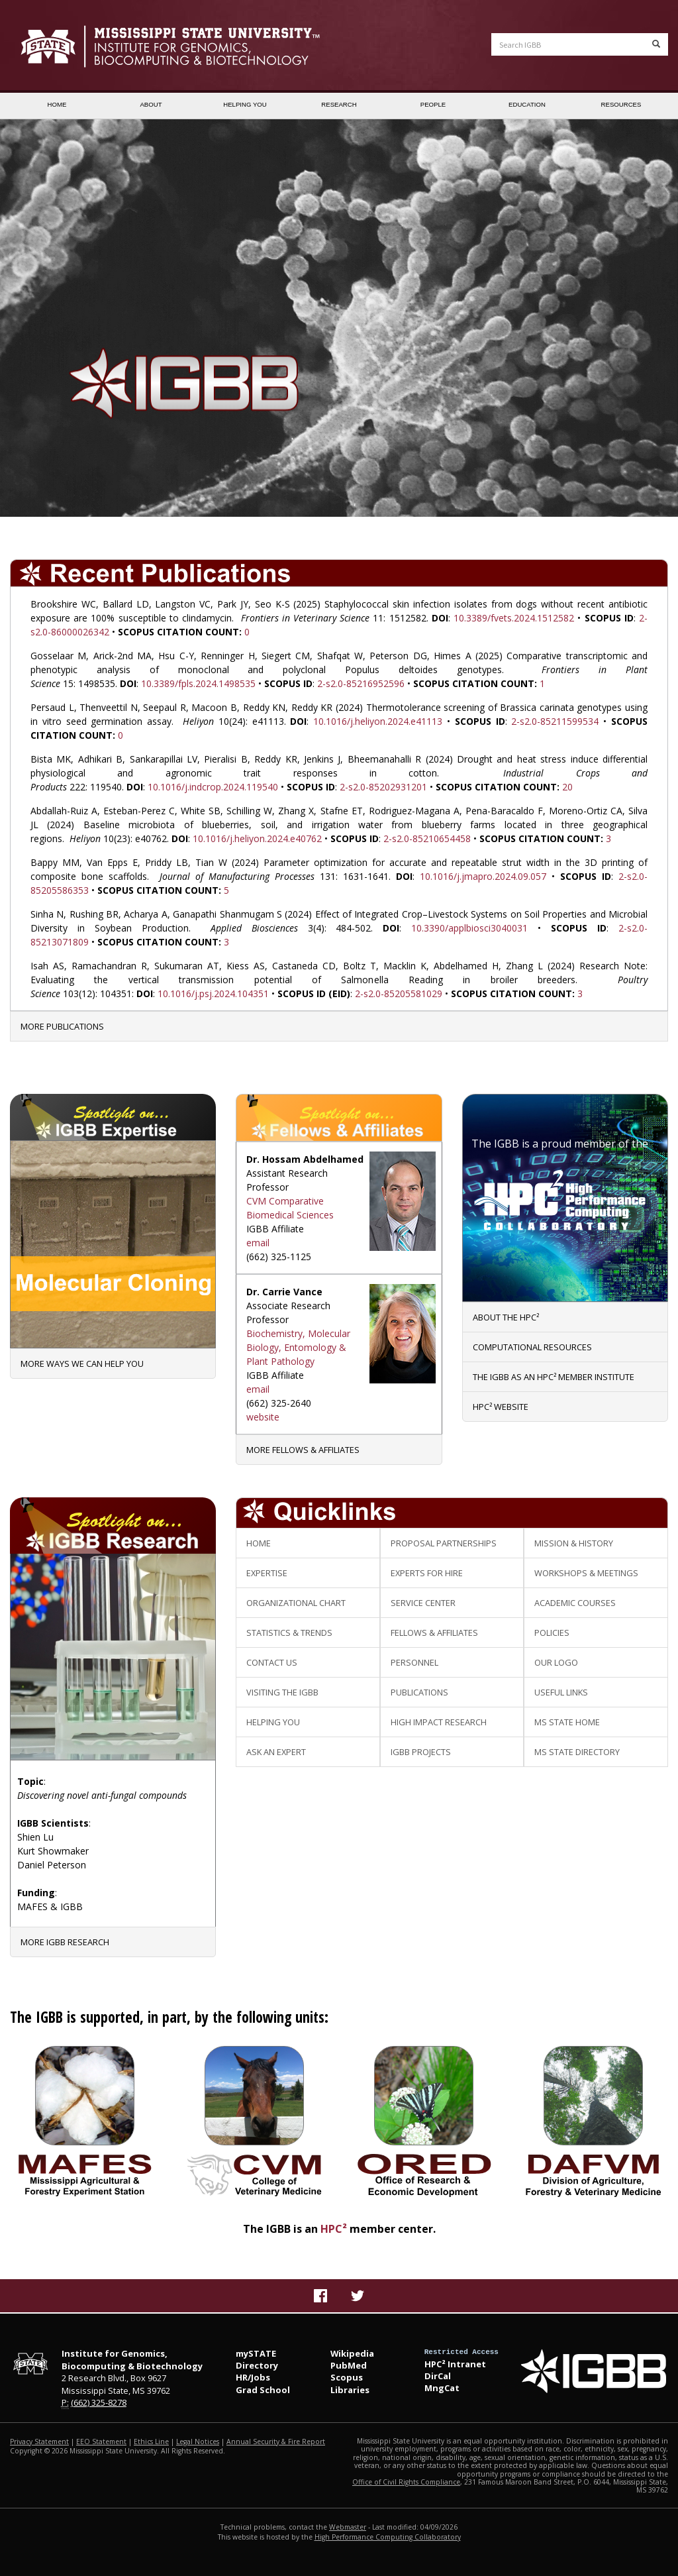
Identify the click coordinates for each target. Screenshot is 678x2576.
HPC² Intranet (455, 2364)
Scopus (346, 2377)
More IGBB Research (65, 1942)
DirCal (437, 2376)
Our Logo (556, 1662)
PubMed (348, 2365)
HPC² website (500, 1407)
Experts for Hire (427, 1573)
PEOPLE (433, 104)
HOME (57, 104)
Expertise (266, 1573)
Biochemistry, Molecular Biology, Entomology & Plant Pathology (298, 1347)
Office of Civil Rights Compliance (406, 2482)
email (257, 1242)
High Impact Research (439, 1722)
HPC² (333, 2229)
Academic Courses (575, 1603)
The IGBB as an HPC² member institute (553, 1377)
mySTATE (256, 2353)
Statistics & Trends (289, 1632)
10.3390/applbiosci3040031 (469, 928)
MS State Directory (577, 1752)
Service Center (423, 1603)
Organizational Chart (296, 1603)
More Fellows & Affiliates (303, 1450)
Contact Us (271, 1662)
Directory (257, 2365)
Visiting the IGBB (282, 1692)
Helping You (273, 1722)
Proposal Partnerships (444, 1543)
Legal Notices (197, 2441)
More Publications (62, 1026)
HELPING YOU (244, 104)
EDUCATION (527, 104)
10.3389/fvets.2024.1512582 (514, 618)
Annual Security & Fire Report (275, 2441)
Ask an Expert (276, 1752)
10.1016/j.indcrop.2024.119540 (213, 786)
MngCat (442, 2388)
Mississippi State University (43, 46)
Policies (551, 1632)
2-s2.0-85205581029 (398, 993)
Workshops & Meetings (586, 1573)
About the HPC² (506, 1317)
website (262, 1417)
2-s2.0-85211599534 (555, 721)
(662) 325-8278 (98, 2402)
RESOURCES (621, 104)
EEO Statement (101, 2441)
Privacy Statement (39, 2441)
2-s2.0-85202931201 (383, 786)
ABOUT (151, 104)
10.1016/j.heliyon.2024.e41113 (377, 721)
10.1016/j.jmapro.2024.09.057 (483, 876)
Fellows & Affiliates (434, 1632)
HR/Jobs (253, 2377)
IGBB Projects (421, 1752)
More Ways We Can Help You (82, 1363)
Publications (419, 1692)
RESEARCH (338, 104)
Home (258, 1543)
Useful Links (561, 1692)
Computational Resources (532, 1347)
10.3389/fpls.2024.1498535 (198, 683)
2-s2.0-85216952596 (361, 683)
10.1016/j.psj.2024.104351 (213, 993)
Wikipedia (352, 2353)
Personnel (414, 1662)
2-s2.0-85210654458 (427, 838)
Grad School (263, 2390)
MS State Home (567, 1722)
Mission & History (573, 1543)
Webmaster (347, 2527)
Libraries (349, 2390)
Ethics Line (151, 2441)
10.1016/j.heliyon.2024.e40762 (257, 838)
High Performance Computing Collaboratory (388, 2537)
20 (567, 786)
